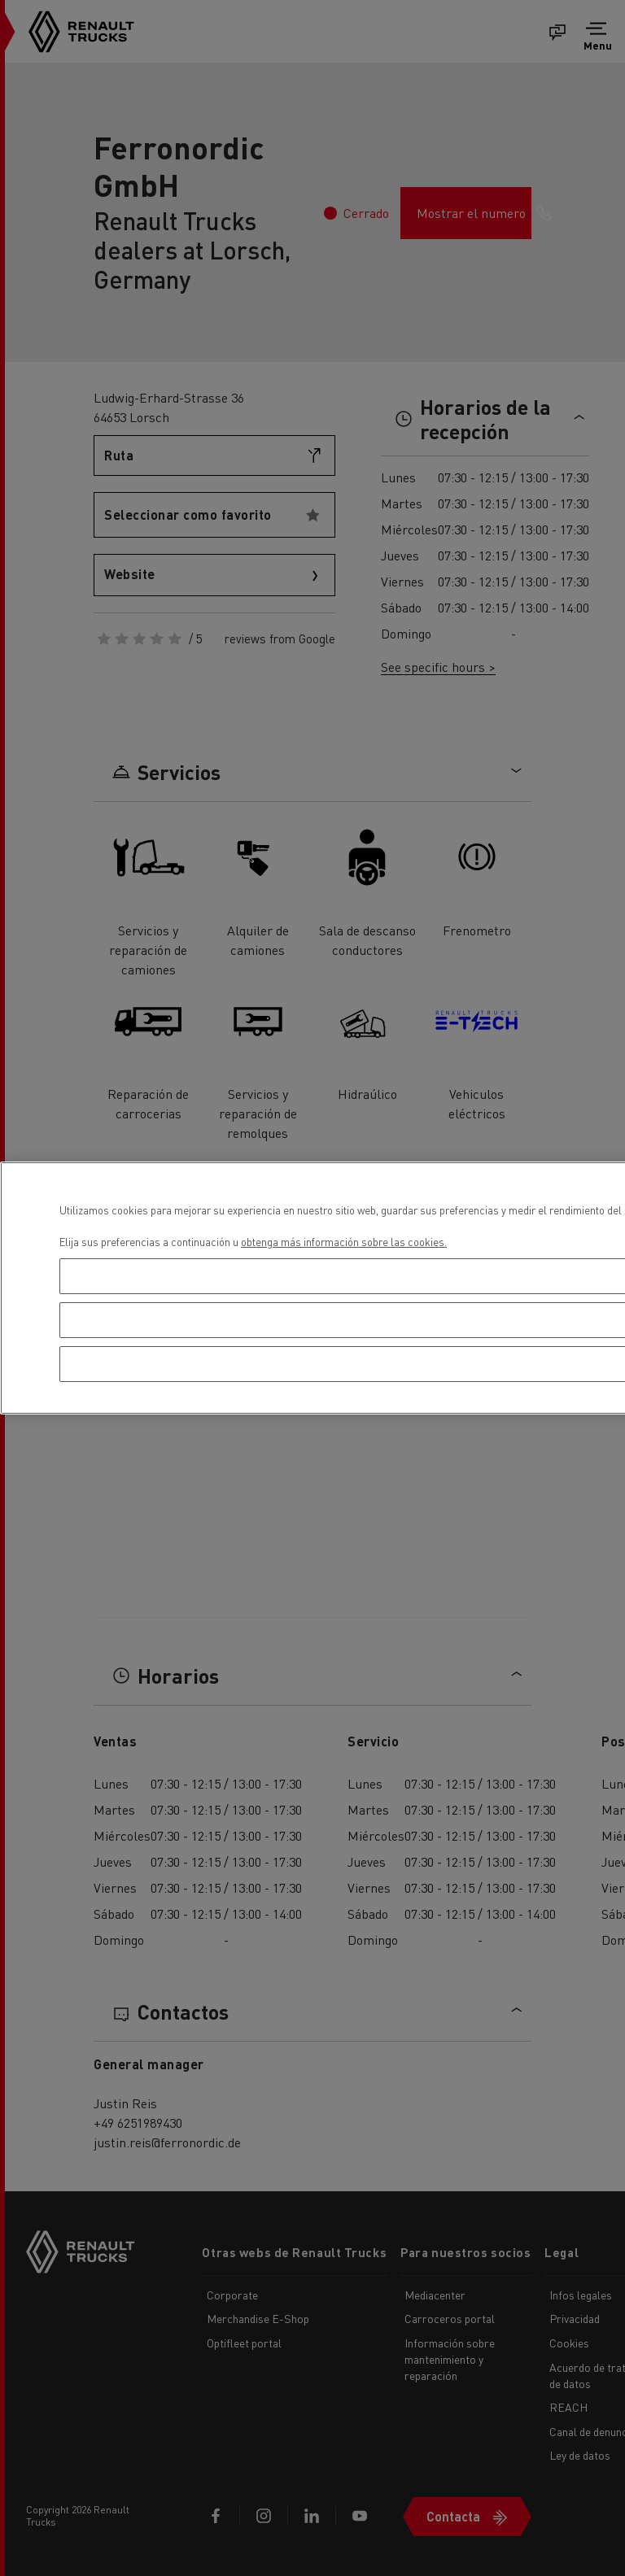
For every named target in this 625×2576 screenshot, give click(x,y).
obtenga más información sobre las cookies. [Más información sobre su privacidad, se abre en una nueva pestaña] (344, 1242)
